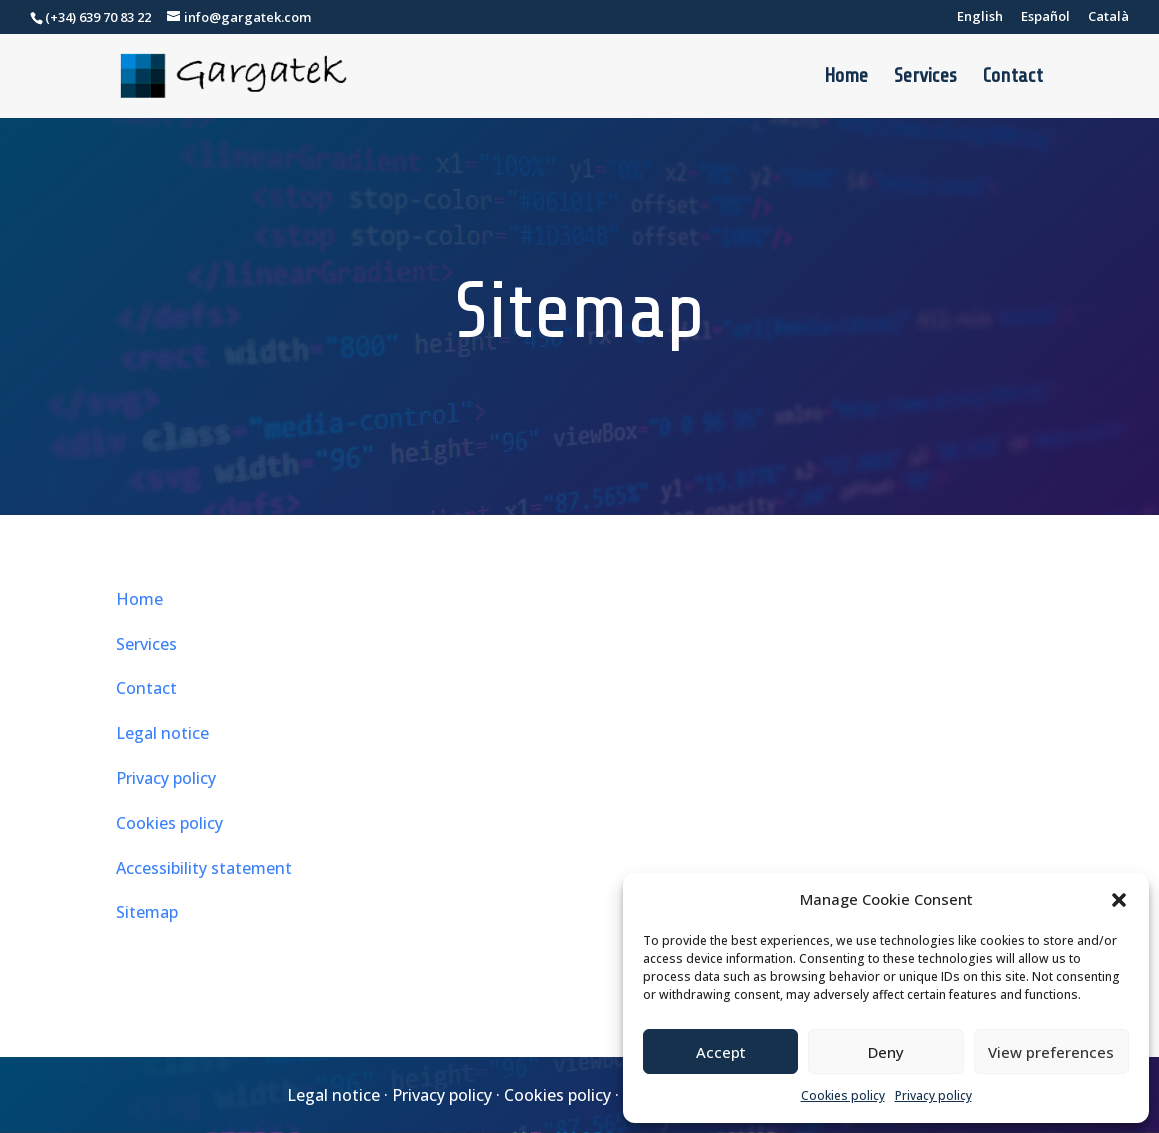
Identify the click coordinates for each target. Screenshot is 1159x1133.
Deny (886, 1052)
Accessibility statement (204, 868)
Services (925, 78)
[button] (1119, 900)
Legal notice (162, 733)
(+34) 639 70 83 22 (98, 17)
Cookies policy (843, 1095)
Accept (721, 1052)
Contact (1013, 78)
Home (846, 78)
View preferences (1051, 1052)
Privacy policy (933, 1095)
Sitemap (147, 912)
